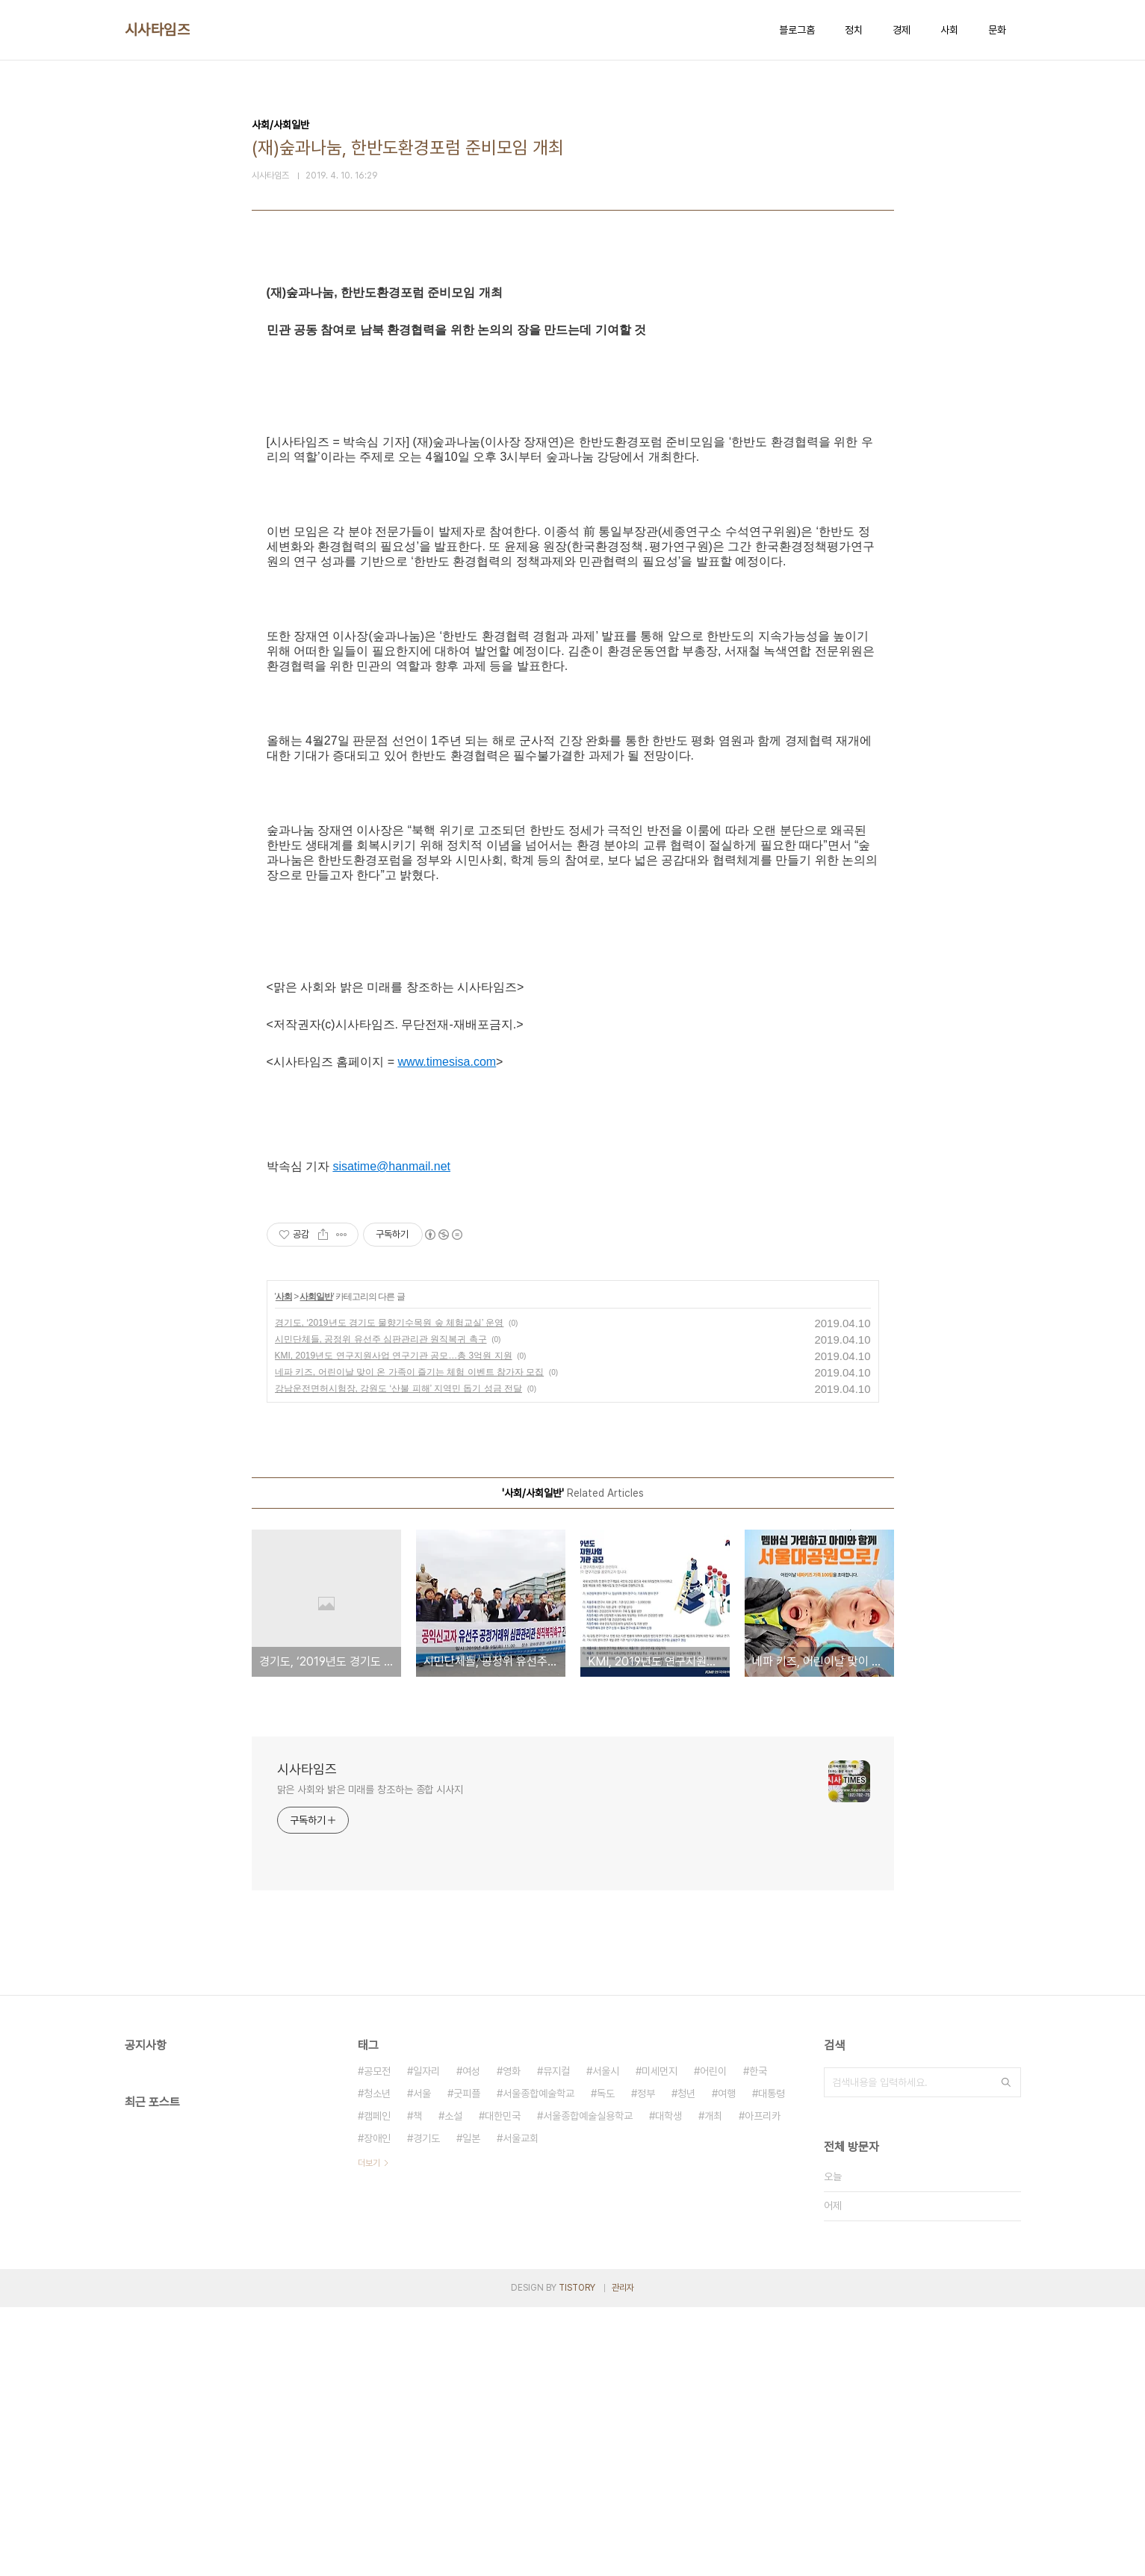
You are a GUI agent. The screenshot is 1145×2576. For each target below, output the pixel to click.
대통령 (771, 2362)
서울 (422, 2362)
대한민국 (503, 2385)
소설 (453, 2385)
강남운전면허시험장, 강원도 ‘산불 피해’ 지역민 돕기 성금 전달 (399, 1657)
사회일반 (316, 1565)
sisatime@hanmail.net (391, 1435)
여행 (727, 2362)
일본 (471, 2407)
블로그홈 (797, 30)
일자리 (426, 2340)
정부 (646, 2362)
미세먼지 (659, 2340)
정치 (854, 30)
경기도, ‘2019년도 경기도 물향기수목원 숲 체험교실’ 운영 (389, 1591)
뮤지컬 (556, 2340)
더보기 (369, 2432)
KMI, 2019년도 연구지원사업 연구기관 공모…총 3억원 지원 (393, 1624)
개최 (713, 2385)
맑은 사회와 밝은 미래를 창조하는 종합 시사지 (370, 2058)
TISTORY (577, 2556)
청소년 (377, 2362)
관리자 (623, 2556)
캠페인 (377, 2385)
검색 (1006, 2351)
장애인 (377, 2407)
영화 (512, 2340)
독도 (606, 2362)
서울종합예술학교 (538, 2362)
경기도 (426, 2407)
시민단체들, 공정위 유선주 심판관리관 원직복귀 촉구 (381, 1608)
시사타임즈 (157, 30)
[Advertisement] (573, 412)
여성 (471, 2340)
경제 (901, 30)
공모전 (377, 2340)
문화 (997, 30)
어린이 (713, 2340)
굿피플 (466, 2362)
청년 (686, 2362)
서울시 (605, 2340)
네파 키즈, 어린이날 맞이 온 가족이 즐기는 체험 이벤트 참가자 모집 (409, 1641)
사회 (949, 30)
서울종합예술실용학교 (588, 2385)
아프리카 (763, 2385)
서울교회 (521, 2407)
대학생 (668, 2385)
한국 (758, 2340)
